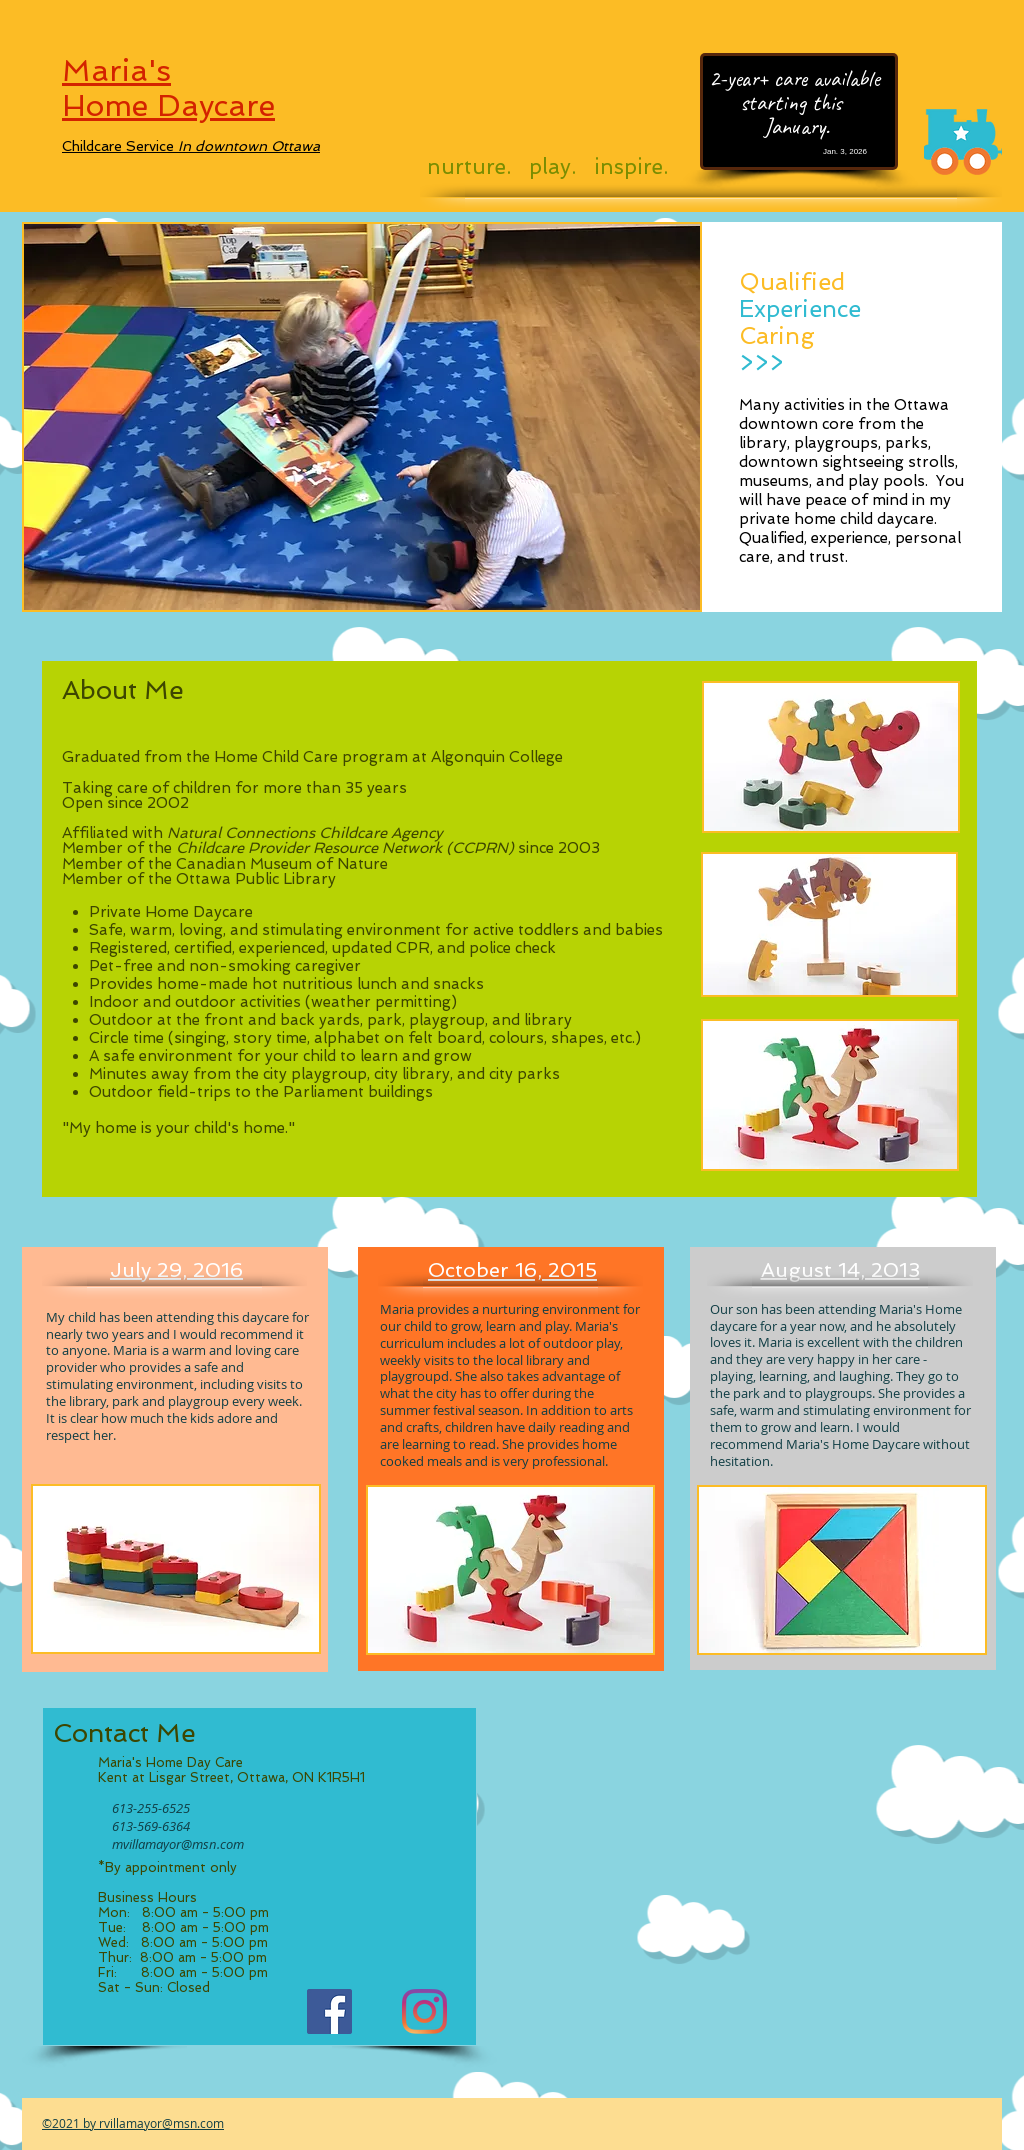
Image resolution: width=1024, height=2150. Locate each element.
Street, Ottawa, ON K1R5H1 (275, 1777)
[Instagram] (424, 2011)
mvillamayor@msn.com (178, 1844)
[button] (362, 417)
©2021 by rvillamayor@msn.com (133, 2123)
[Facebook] (329, 2011)
